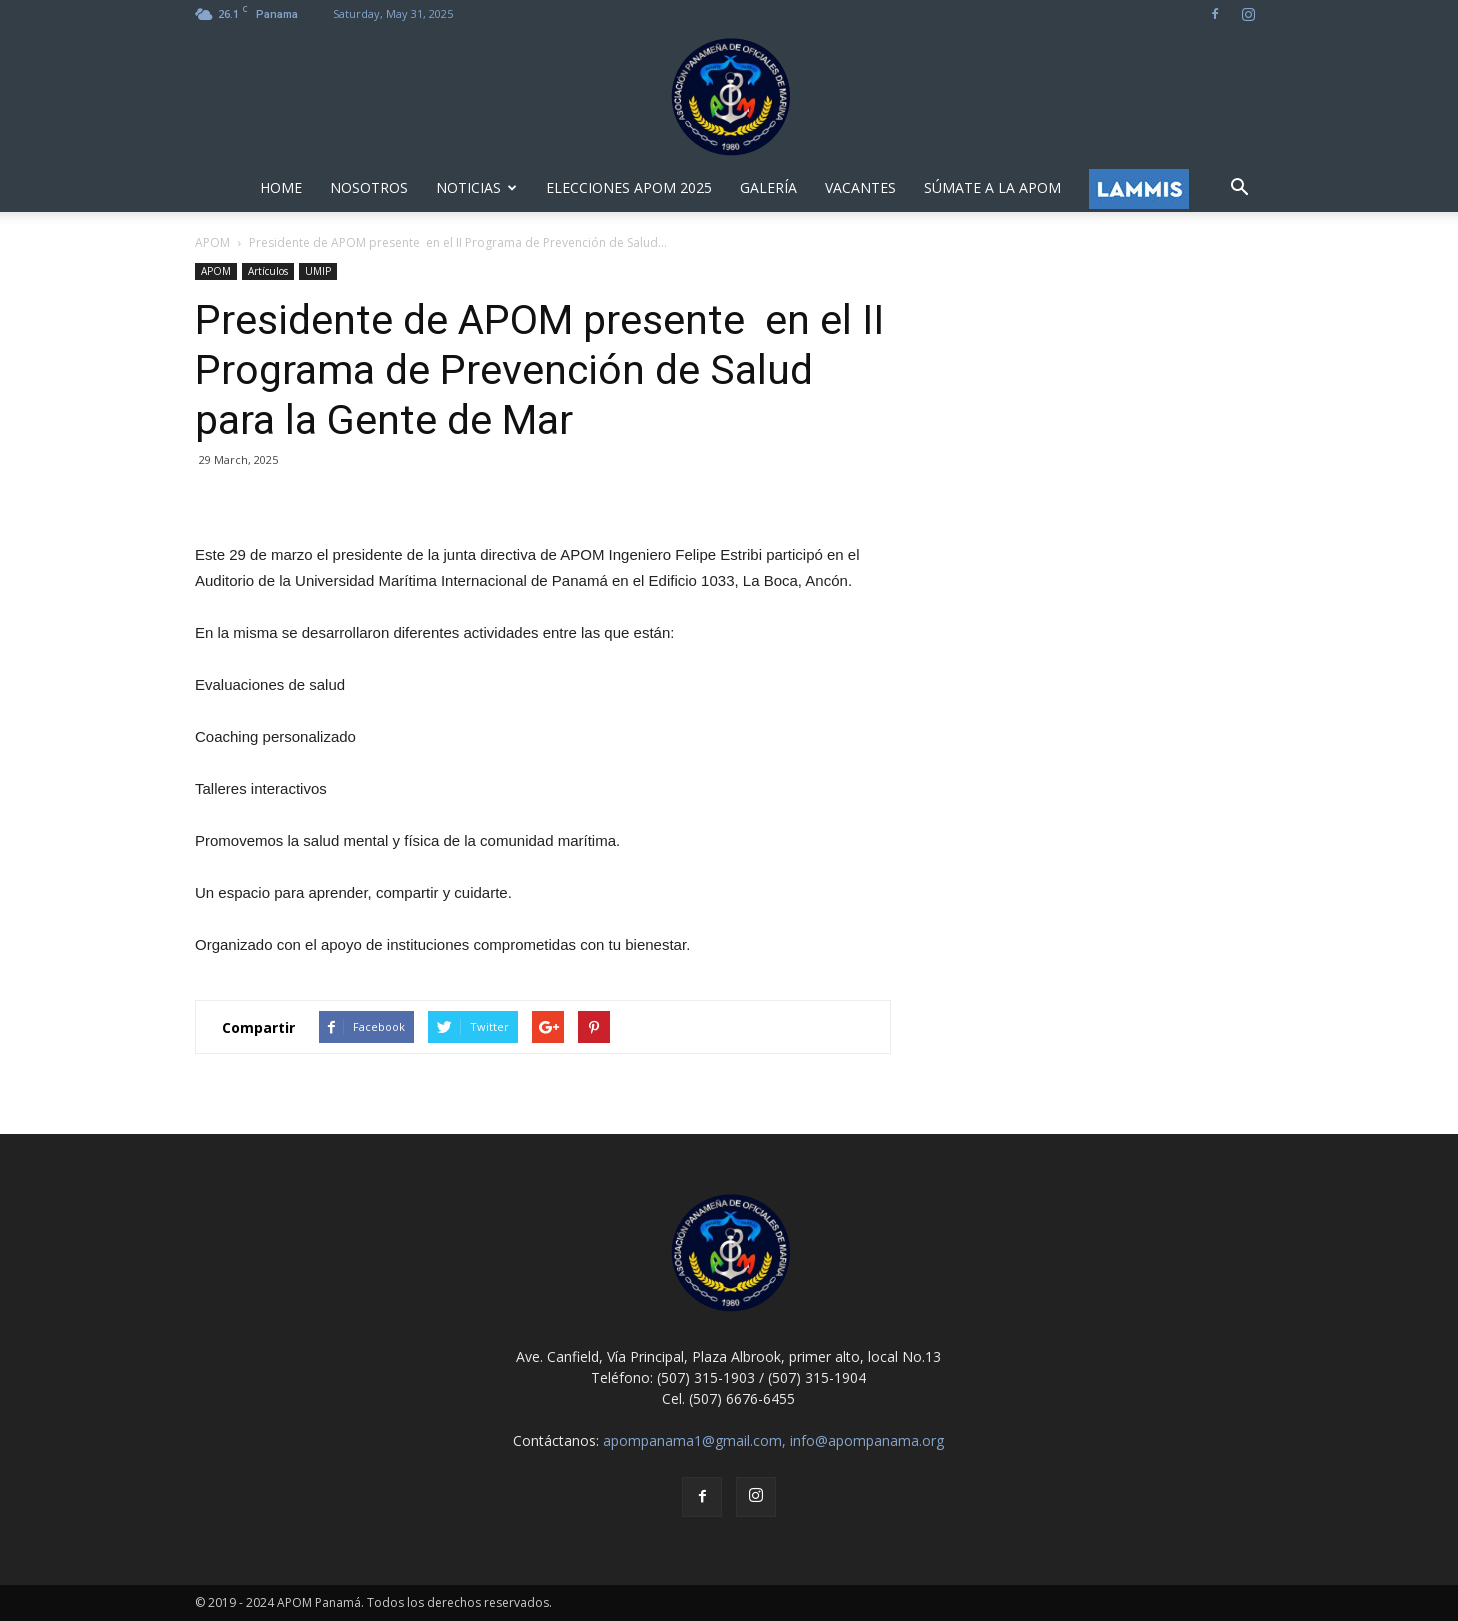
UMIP (318, 271)
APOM (216, 271)
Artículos (268, 271)
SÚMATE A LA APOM (992, 187)
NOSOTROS (369, 187)
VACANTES (860, 187)
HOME (281, 187)
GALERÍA (768, 187)
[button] (1239, 188)
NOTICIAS (476, 187)
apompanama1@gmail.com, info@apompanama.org (773, 1440)
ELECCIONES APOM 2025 (629, 187)
